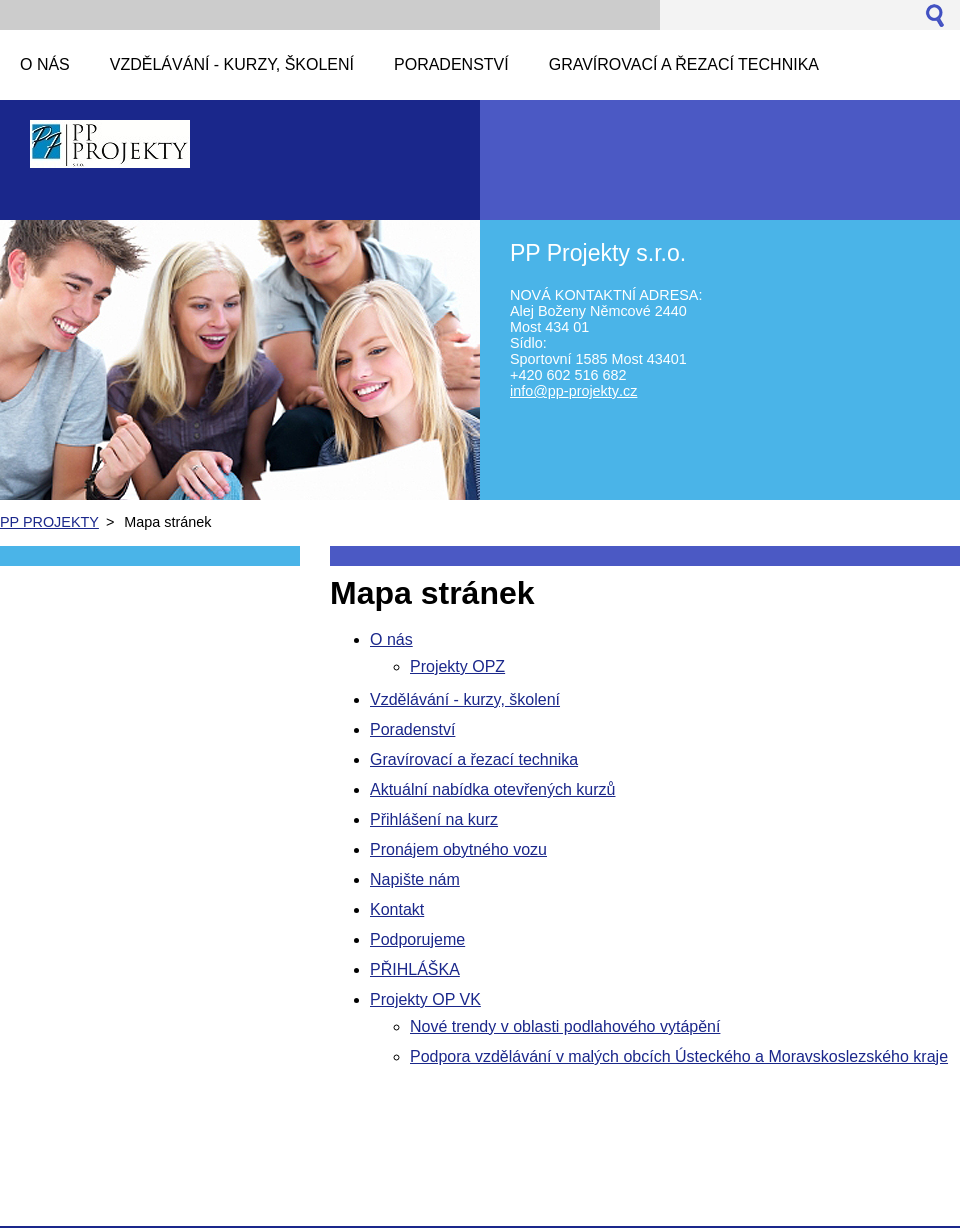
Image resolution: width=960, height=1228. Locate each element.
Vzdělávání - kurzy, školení (465, 699)
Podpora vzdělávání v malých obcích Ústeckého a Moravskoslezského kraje (679, 1056)
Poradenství (412, 729)
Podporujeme (417, 939)
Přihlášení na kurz (434, 819)
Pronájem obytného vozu (458, 849)
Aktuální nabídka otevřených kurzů (492, 789)
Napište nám (415, 879)
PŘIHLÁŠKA (415, 969)
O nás (391, 639)
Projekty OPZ (457, 666)
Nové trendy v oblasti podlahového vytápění (565, 1026)
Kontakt (397, 909)
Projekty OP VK (425, 999)
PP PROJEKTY (49, 522)
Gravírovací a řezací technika (474, 759)
